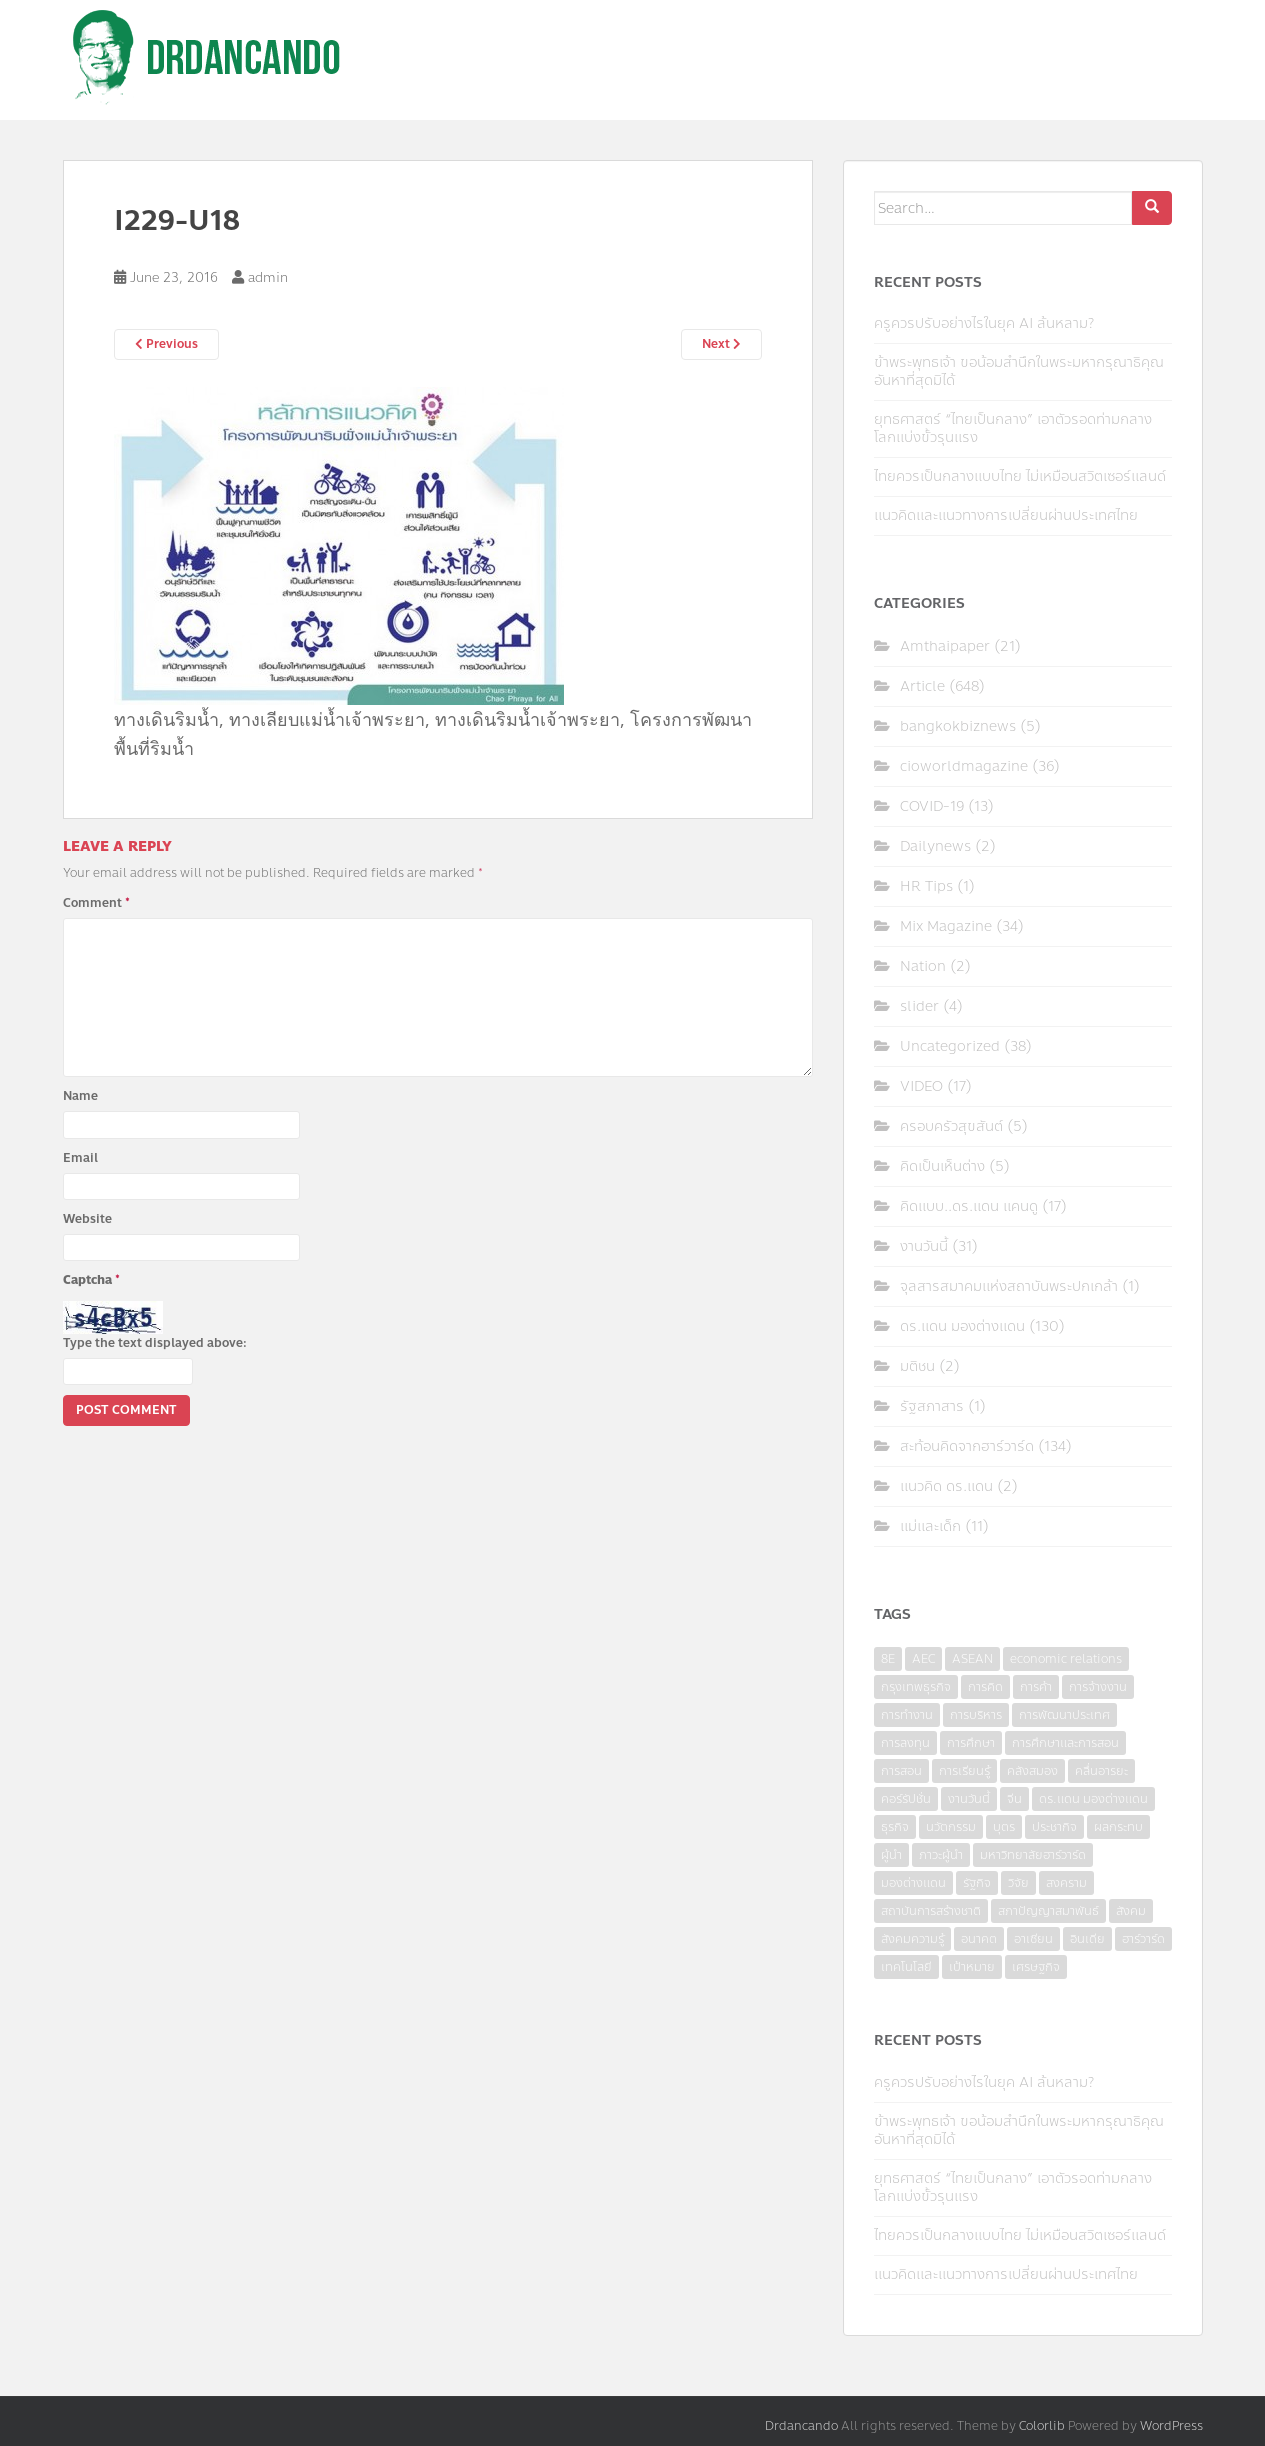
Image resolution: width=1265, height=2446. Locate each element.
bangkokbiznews (958, 726)
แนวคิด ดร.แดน (946, 1486)
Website (87, 1219)
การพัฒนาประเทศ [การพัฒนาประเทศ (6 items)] (1064, 1715)
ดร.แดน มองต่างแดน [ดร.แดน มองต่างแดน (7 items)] (1093, 1799)
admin (268, 278)
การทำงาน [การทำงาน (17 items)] (907, 1715)
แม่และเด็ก (930, 1526)
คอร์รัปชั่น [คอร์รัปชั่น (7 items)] (906, 1799)
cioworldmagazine (964, 766)
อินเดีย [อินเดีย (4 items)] (1087, 1939)
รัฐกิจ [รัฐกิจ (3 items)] (977, 1883)
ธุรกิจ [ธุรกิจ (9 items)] (895, 1827)
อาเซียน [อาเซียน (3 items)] (1033, 1939)
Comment (96, 903)
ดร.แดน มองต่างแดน (962, 1326)
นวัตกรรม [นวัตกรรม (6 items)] (951, 1827)
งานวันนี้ (924, 1246)
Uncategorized (950, 1046)
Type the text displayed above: (155, 1343)
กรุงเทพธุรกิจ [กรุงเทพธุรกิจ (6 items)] (916, 1687)
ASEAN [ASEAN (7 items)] (972, 1659)
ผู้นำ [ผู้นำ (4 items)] (891, 1855)
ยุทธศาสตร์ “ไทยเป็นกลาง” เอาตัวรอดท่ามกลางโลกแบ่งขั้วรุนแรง (1013, 428)
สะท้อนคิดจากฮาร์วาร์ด (967, 1446)
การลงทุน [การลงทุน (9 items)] (905, 1743)
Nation (923, 966)
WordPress (1171, 2426)
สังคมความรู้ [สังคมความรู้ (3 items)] (912, 1939)
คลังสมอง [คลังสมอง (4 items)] (1032, 1771)
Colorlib (1042, 2426)
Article (922, 686)
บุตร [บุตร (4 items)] (1004, 1827)
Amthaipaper (945, 646)
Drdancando (801, 2426)
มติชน (917, 1366)
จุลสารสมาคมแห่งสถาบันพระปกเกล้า (1009, 1286)
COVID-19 (932, 806)
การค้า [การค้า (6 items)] (1036, 1687)
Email (80, 1158)
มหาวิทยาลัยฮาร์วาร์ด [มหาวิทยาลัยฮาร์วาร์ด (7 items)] (1033, 1855)
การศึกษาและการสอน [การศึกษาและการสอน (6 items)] (1065, 1743)
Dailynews (935, 846)
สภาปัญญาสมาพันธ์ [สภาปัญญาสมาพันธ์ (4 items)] (1048, 1911)
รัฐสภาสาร (932, 1406)
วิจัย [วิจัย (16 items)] (1018, 1883)
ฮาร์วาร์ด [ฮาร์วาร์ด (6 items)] (1143, 1939)
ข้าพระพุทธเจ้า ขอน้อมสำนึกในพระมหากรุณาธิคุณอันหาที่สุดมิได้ (1019, 371)
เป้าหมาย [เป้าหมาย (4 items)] (972, 1967)
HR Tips (926, 886)
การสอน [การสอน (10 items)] (901, 1771)
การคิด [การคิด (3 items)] (985, 1687)
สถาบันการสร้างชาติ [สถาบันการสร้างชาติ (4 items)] (931, 1911)
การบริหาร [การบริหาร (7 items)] (976, 1715)
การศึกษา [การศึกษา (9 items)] (971, 1743)
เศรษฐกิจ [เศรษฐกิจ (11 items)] (1036, 1967)
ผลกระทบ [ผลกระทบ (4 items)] (1118, 1827)
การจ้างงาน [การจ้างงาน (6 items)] (1098, 1687)
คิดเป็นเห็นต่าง (942, 1166)
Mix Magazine (946, 926)
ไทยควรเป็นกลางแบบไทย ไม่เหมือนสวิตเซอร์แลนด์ (1020, 476)
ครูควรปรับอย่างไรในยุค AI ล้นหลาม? (984, 323)
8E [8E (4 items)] (888, 1659)
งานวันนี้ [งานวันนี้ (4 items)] (969, 1799)
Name (80, 1096)
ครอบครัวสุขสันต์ (951, 1126)
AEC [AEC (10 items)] (923, 1659)
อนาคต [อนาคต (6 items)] (979, 1939)
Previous (166, 344)
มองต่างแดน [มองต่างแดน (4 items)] (913, 1883)
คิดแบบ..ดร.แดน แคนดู (969, 1206)
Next (721, 344)
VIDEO (921, 1086)
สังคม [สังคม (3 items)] (1131, 1911)
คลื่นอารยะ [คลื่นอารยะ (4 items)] (1101, 1771)
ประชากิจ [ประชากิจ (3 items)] (1054, 1827)
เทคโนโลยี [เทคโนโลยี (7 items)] (906, 1967)
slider (919, 1006)
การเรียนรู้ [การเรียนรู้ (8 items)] (964, 1771)
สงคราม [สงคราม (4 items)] (1066, 1883)
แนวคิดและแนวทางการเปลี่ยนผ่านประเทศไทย (1006, 515)
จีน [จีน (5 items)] (1014, 1799)
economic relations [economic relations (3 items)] (1066, 1659)
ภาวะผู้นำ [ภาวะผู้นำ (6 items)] (941, 1855)
